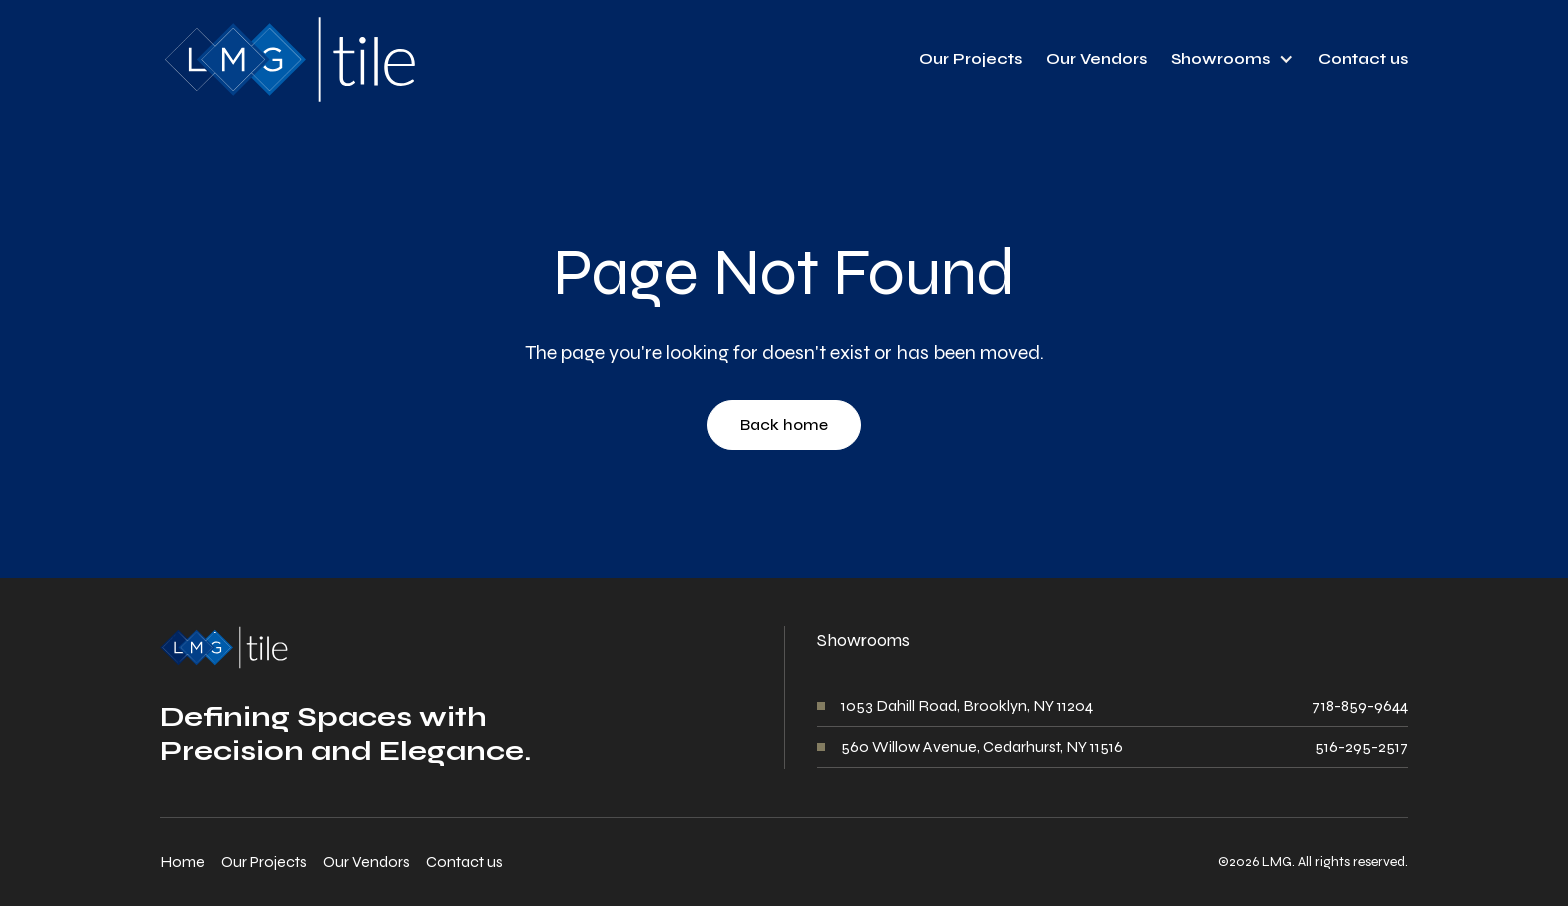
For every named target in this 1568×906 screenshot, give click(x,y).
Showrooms (1220, 58)
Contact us (1363, 58)
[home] (288, 59)
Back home (784, 424)
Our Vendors (1096, 58)
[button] (1232, 59)
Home (182, 861)
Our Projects (970, 58)
